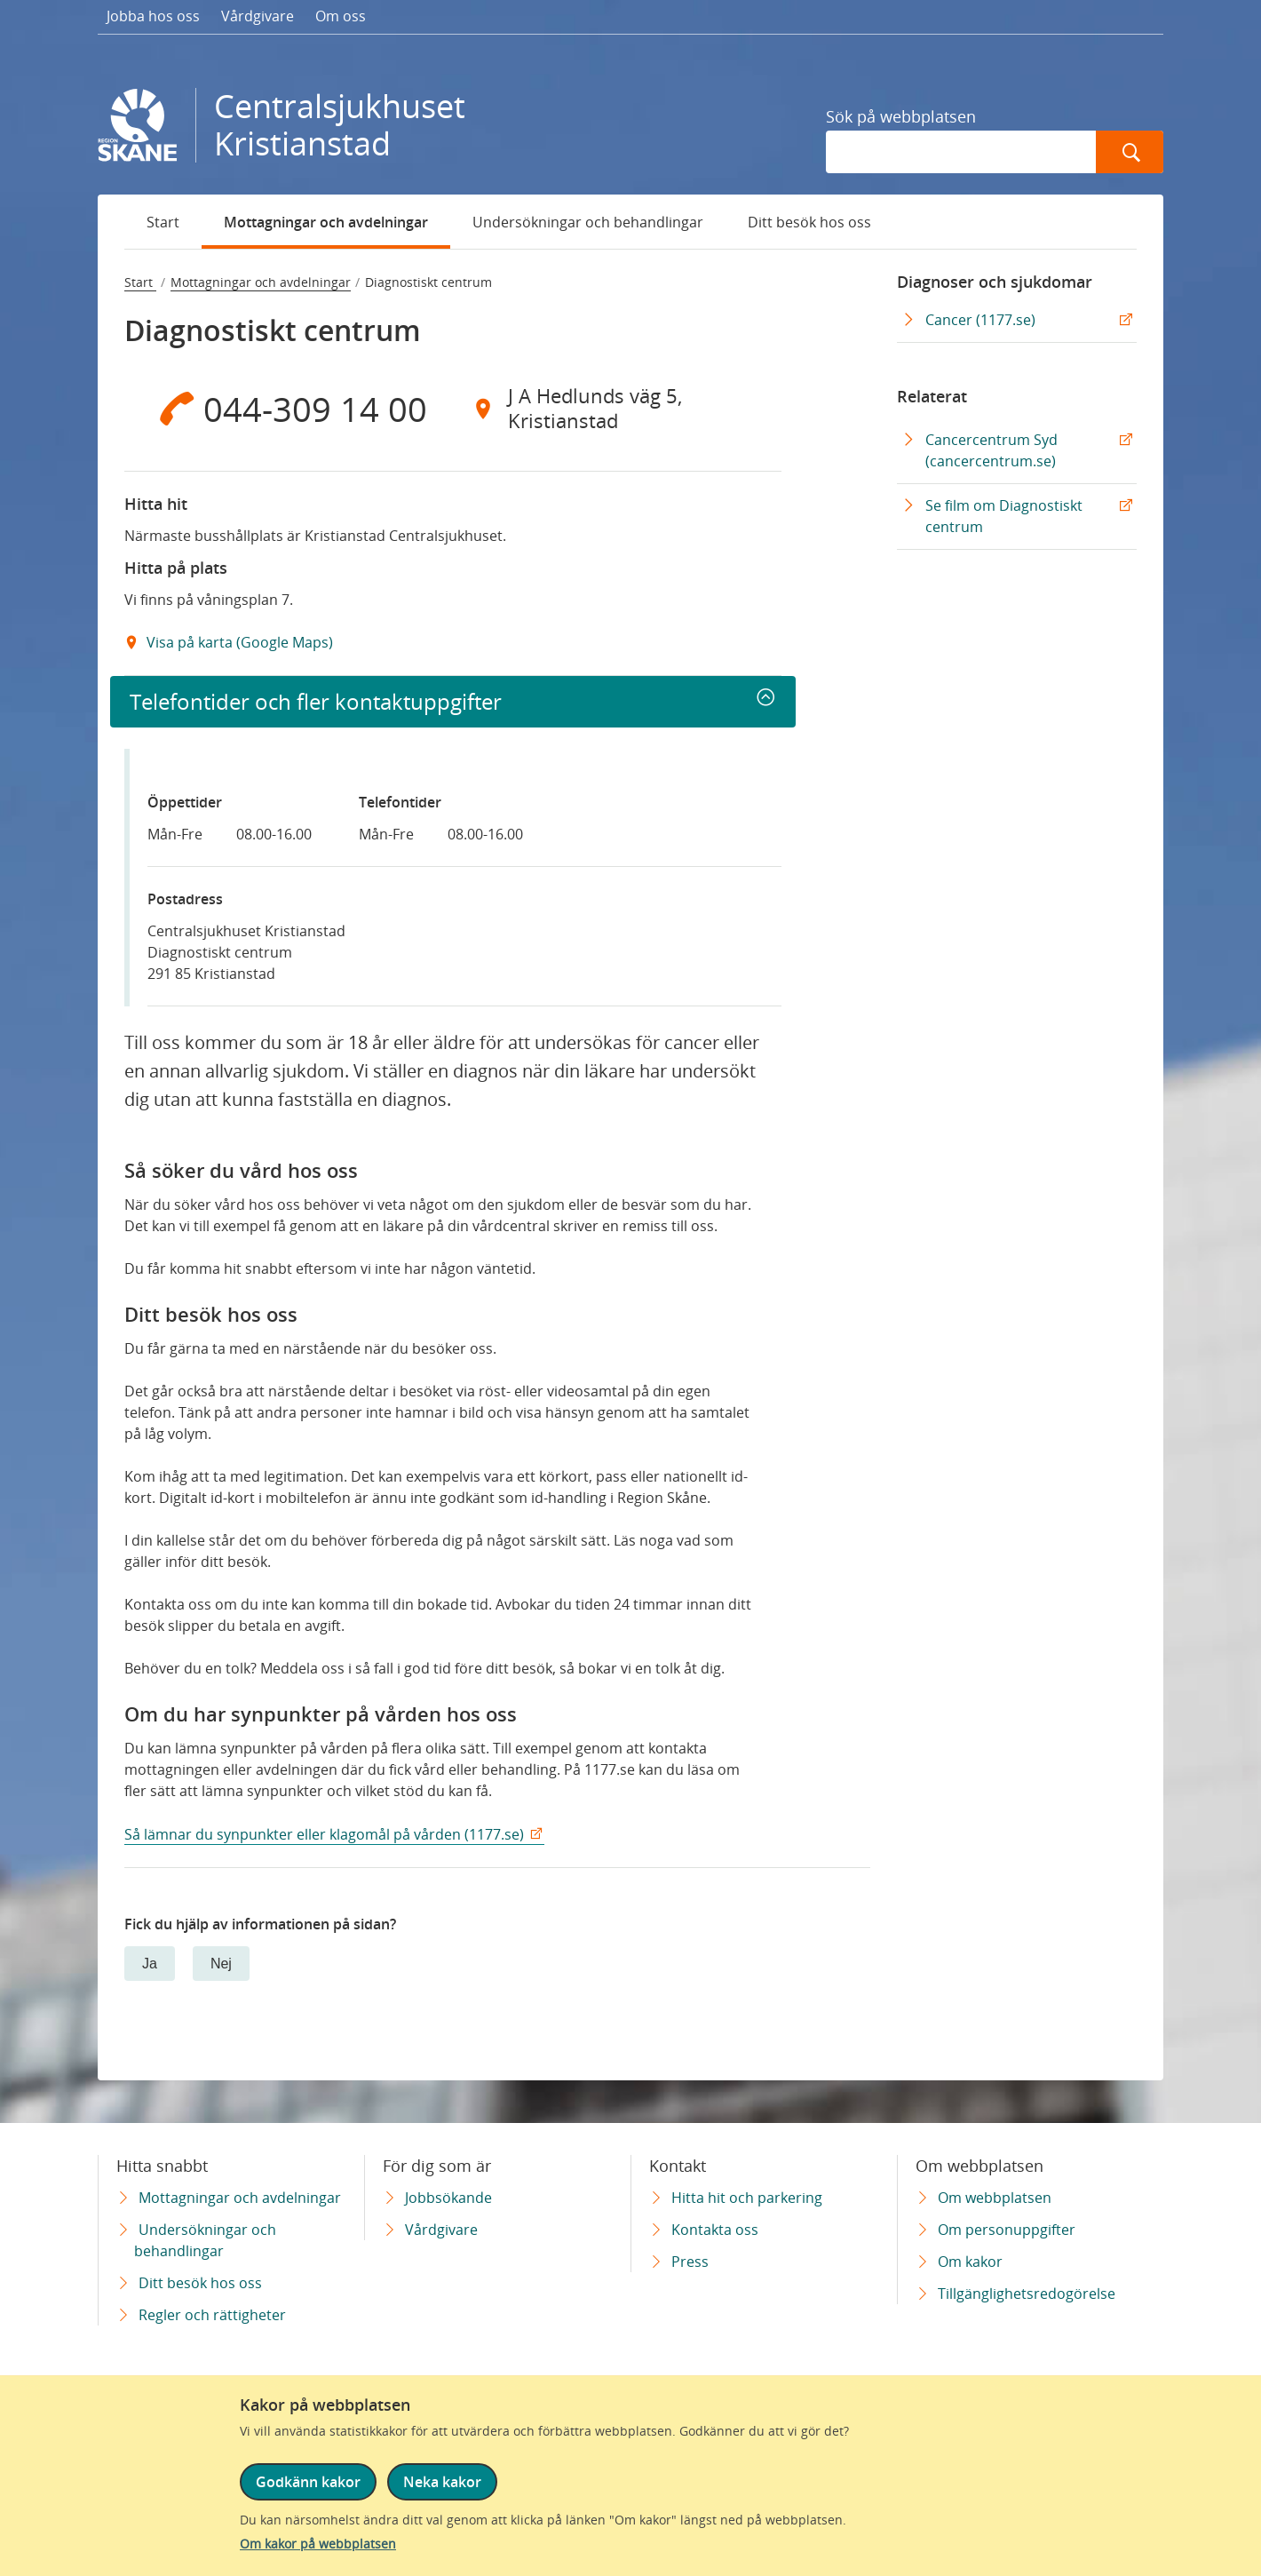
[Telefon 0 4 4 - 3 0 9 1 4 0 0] (288, 408)
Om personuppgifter (1006, 2229)
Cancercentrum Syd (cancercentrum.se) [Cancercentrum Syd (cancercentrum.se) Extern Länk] (991, 450)
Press (690, 2261)
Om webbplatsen (994, 2197)
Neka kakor (442, 2482)
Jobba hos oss (153, 16)
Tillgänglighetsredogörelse (1026, 2293)
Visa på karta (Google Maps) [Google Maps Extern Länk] (238, 642)
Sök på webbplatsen (901, 116)
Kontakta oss (714, 2229)
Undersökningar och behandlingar (587, 222)
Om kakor (970, 2261)
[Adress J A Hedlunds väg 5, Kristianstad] (617, 408)
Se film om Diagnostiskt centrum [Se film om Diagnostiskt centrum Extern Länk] (1004, 516)
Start (163, 222)
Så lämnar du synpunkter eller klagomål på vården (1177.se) (324, 1834)
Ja (149, 1963)
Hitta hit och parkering (746, 2197)
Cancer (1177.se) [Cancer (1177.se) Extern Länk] (980, 320)
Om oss (340, 16)
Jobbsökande (448, 2197)
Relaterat (932, 396)
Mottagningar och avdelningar (326, 222)
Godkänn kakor (308, 2482)
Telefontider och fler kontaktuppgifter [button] (316, 701)
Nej (221, 1963)
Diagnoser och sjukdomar (994, 281)
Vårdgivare (257, 16)
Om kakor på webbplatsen (318, 2543)
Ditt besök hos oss (809, 222)
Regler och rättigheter (212, 2315)
